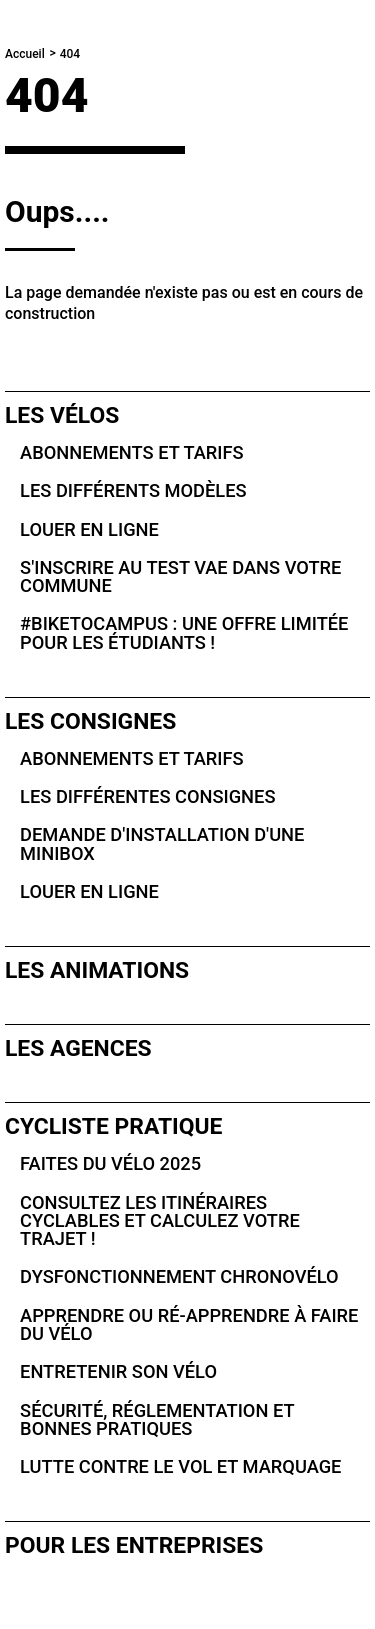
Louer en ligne (89, 529)
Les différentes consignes (147, 796)
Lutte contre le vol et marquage (180, 1466)
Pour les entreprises (134, 1545)
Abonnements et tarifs (132, 452)
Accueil (25, 54)
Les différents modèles (133, 490)
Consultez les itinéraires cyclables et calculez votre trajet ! (160, 1221)
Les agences (78, 1048)
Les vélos (62, 415)
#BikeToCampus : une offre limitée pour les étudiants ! (184, 632)
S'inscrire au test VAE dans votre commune (180, 576)
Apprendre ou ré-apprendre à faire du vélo (189, 1324)
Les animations (97, 970)
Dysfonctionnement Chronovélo (179, 1276)
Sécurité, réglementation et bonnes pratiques (157, 1419)
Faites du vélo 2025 (110, 1163)
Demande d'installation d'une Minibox (162, 843)
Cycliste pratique (113, 1126)
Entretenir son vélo (118, 1371)
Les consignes (90, 721)
